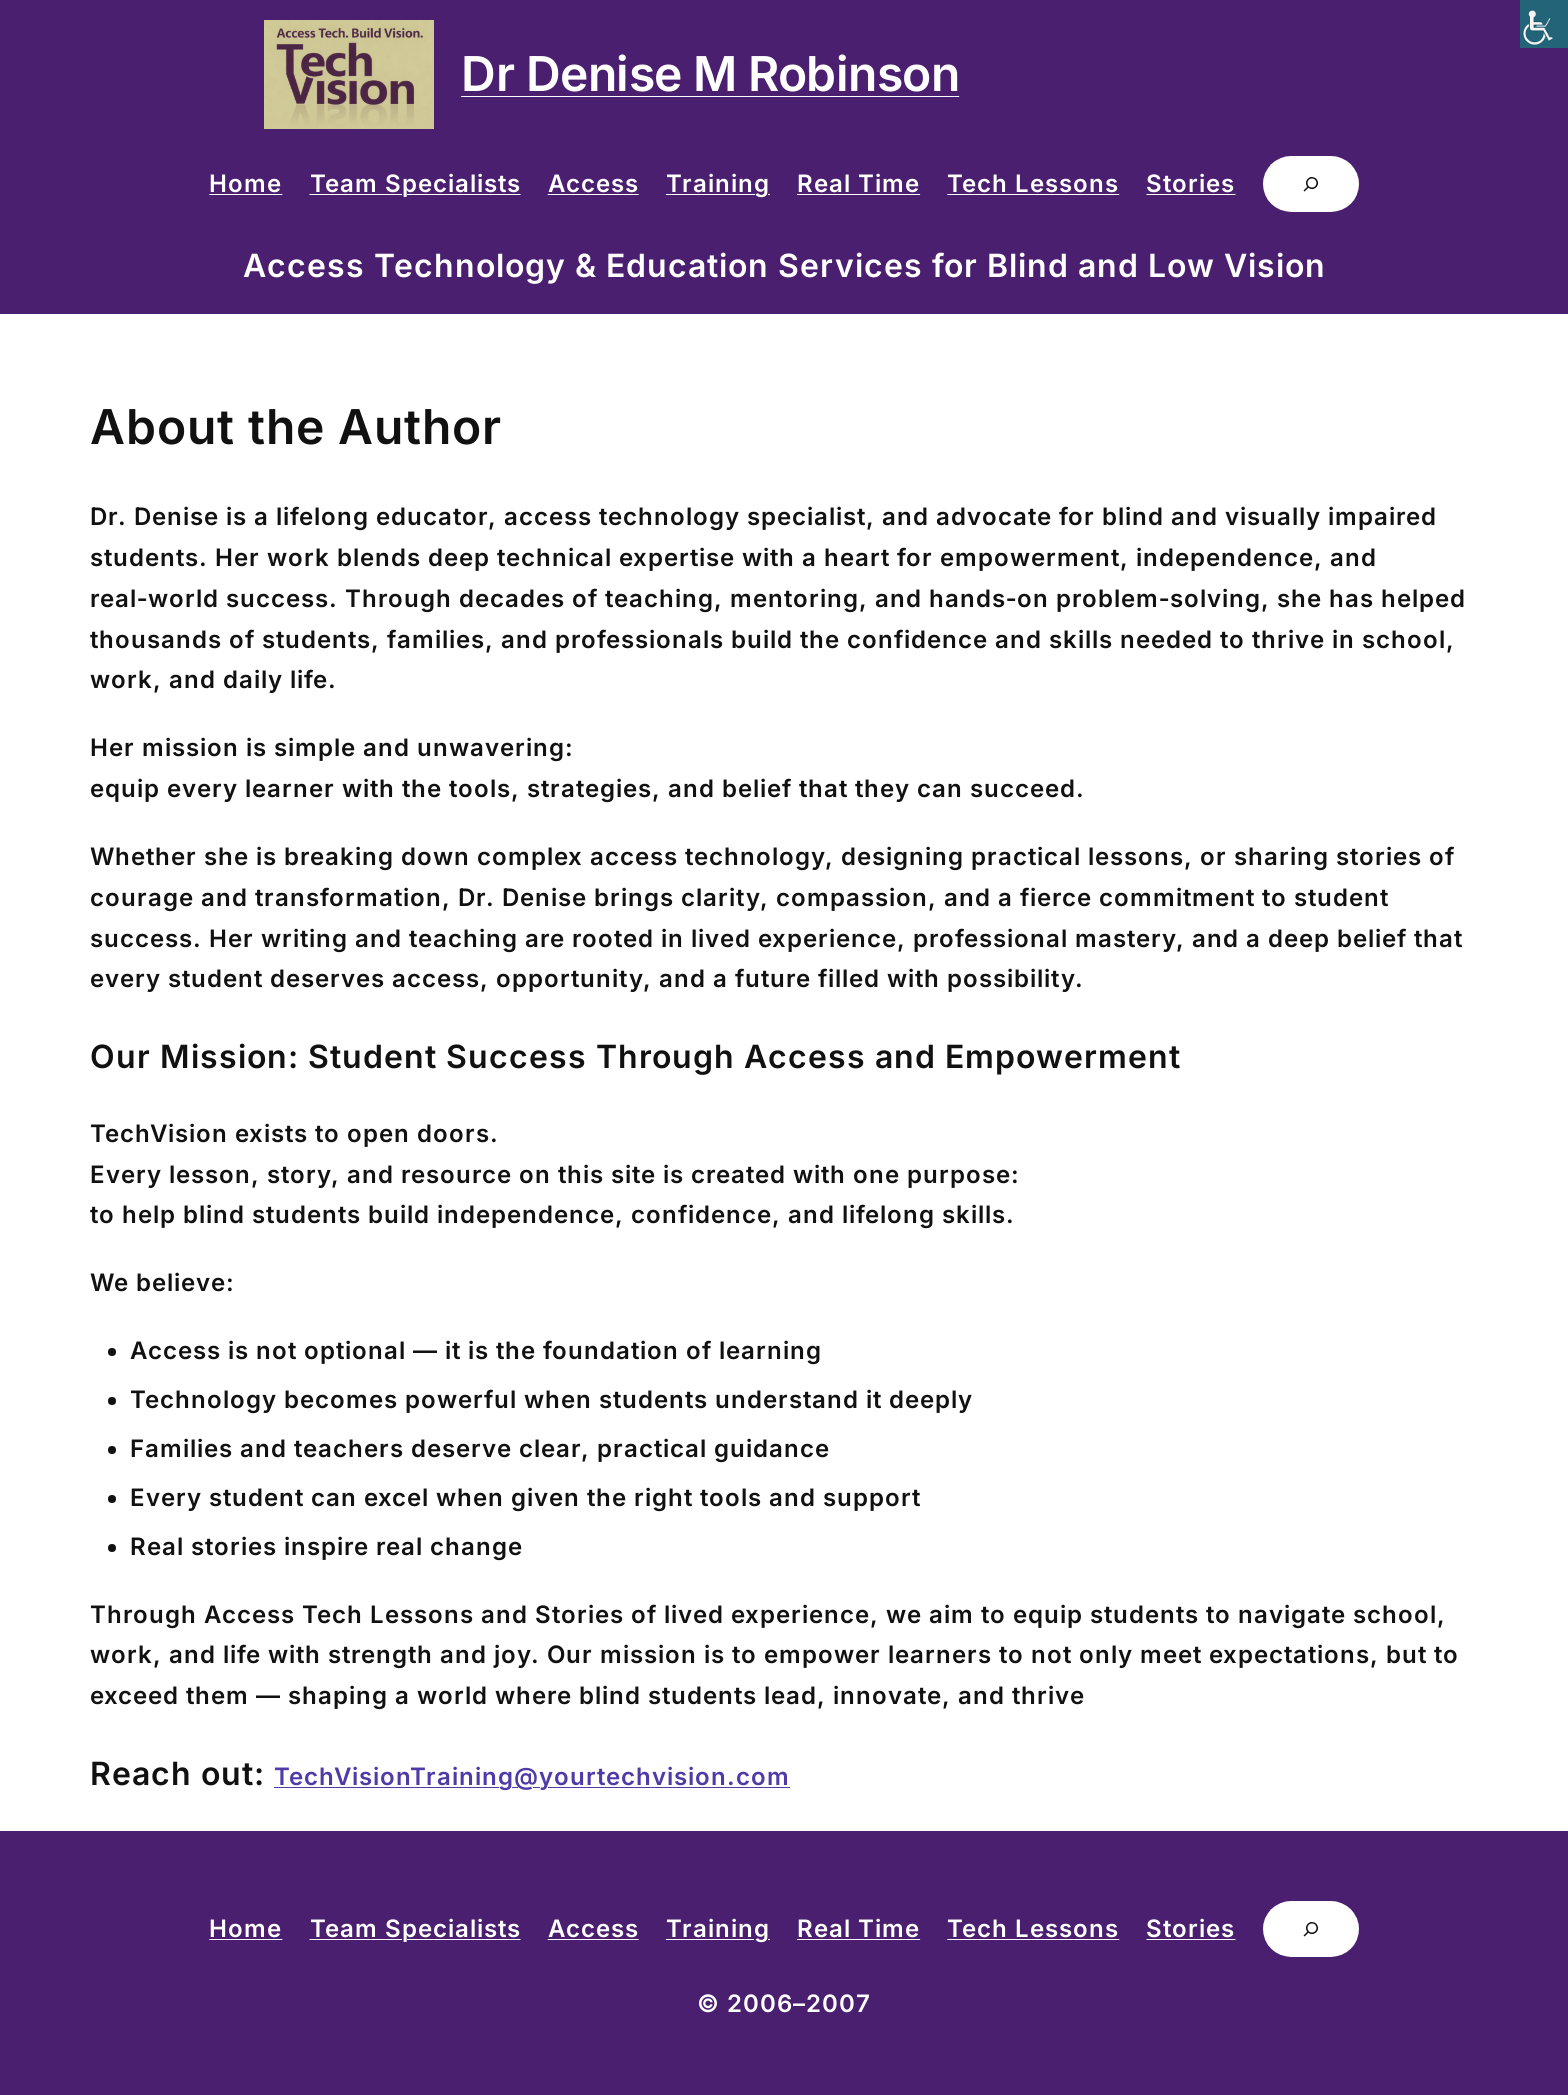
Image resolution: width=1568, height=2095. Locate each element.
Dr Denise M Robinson (710, 73)
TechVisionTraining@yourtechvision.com (532, 1776)
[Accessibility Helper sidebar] (1544, 24)
